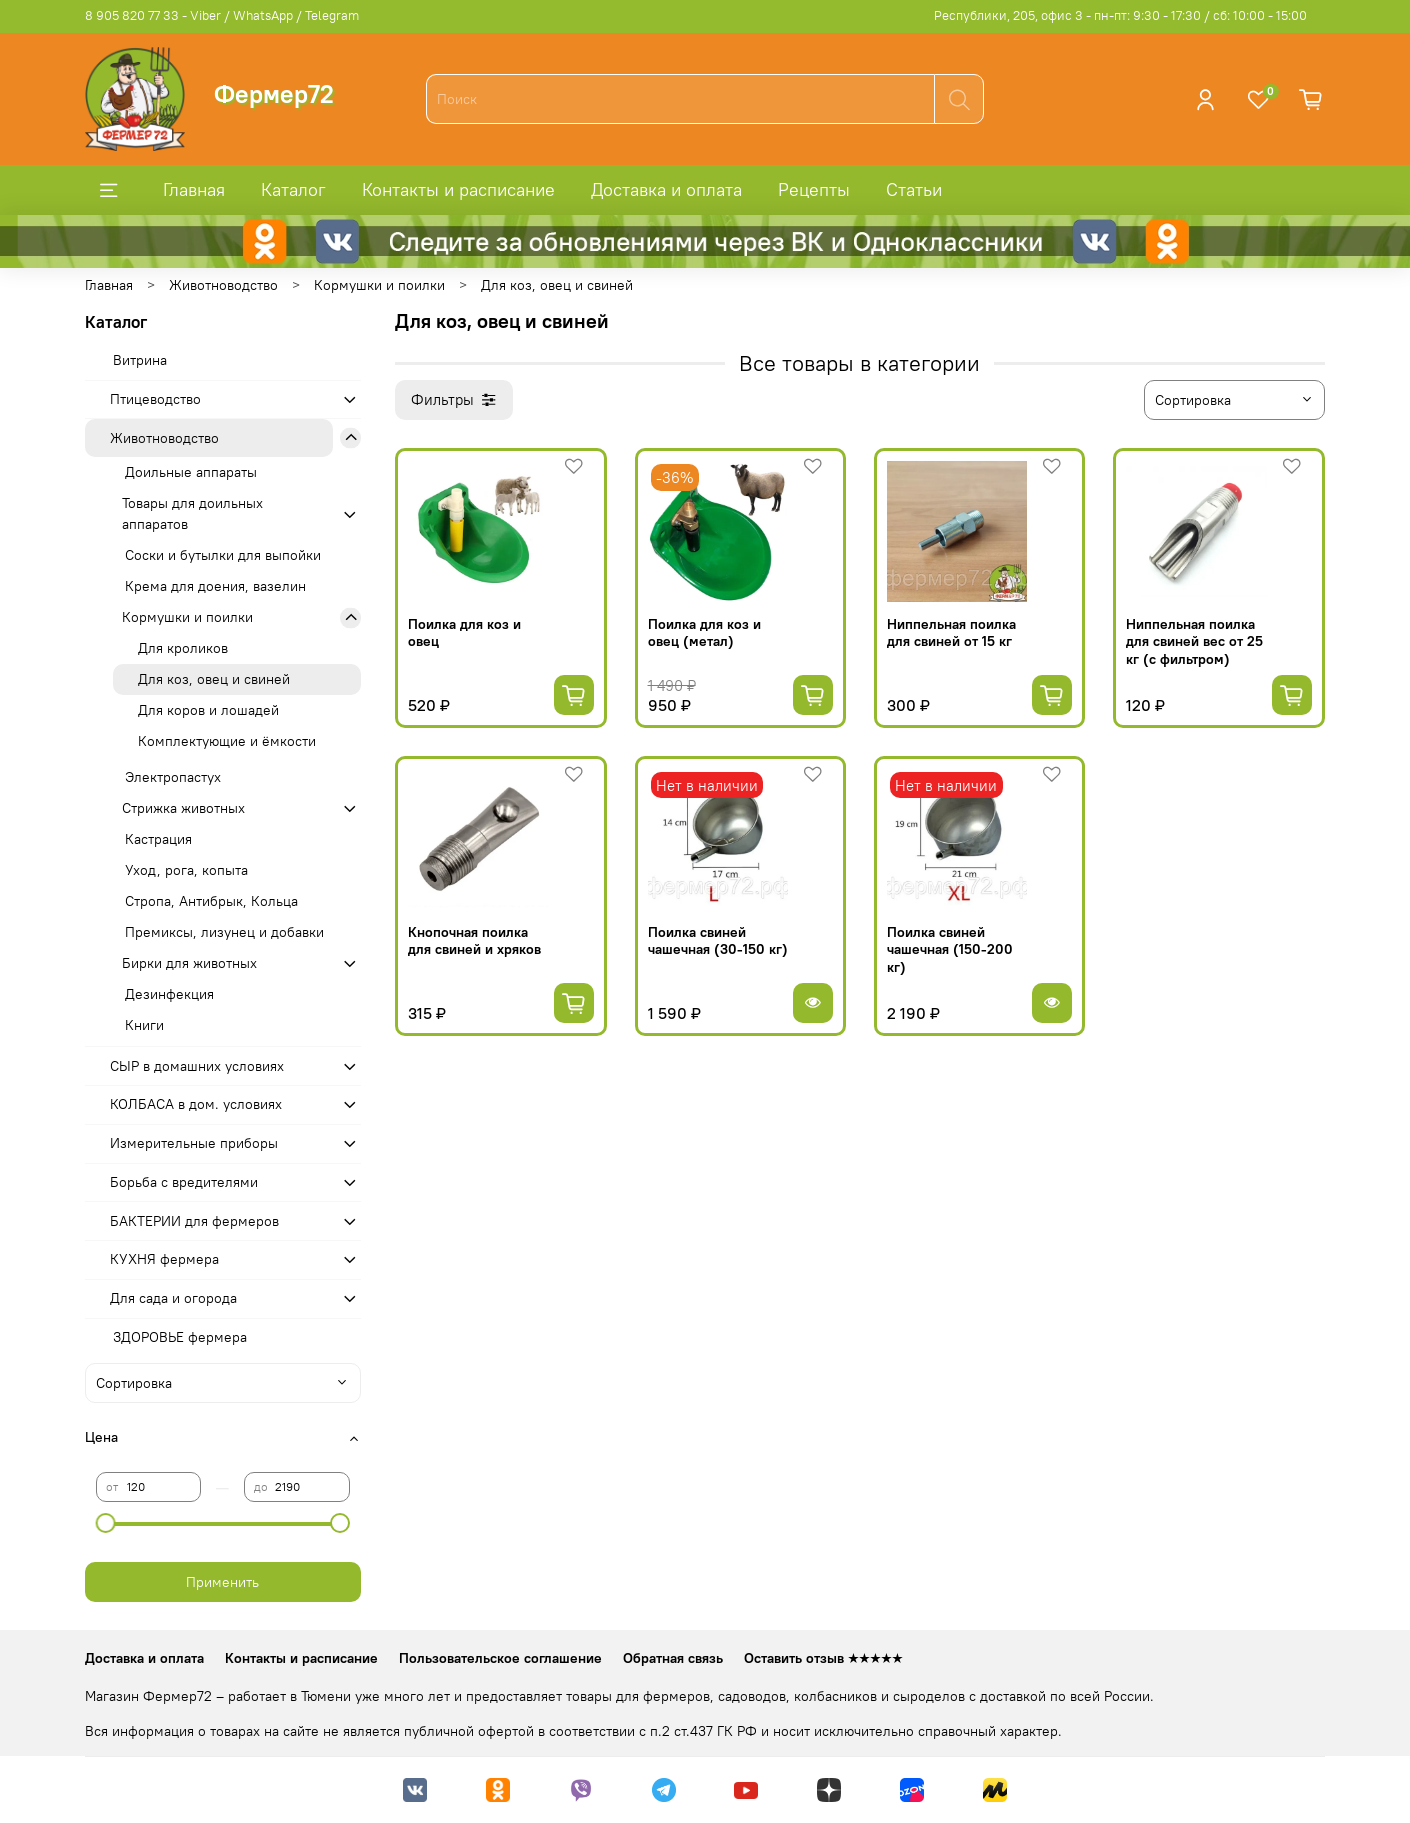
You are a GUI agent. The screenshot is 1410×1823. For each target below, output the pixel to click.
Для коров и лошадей (208, 710)
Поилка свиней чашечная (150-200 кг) (950, 949)
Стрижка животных (183, 808)
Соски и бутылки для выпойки (223, 555)
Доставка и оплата (666, 189)
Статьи (914, 189)
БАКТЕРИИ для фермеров (194, 1221)
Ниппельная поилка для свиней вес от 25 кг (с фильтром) (1194, 641)
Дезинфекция (169, 994)
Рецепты (814, 189)
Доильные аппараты (191, 472)
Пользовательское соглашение (500, 1658)
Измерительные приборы (194, 1143)
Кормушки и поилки (379, 285)
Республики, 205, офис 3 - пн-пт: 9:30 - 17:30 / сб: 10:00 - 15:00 (1120, 15)
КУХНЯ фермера (164, 1259)
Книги (144, 1025)
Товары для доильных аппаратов (192, 513)
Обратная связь (673, 1658)
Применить (222, 1582)
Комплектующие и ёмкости (227, 741)
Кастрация (158, 839)
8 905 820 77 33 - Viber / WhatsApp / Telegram (222, 15)
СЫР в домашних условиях (197, 1066)
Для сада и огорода (173, 1298)
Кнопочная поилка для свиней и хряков (474, 941)
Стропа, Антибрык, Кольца (211, 901)
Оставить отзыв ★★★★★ (823, 1658)
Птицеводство (155, 399)
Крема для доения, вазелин (215, 586)
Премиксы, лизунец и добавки (224, 932)
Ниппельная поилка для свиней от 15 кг (951, 633)
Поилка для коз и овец (464, 633)
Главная (194, 189)
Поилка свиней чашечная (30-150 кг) (718, 941)
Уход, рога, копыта (186, 870)
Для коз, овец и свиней (214, 679)
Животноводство (223, 285)
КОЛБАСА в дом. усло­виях (196, 1104)
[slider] (106, 1523)
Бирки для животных (189, 963)
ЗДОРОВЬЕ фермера (180, 1337)
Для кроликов (183, 648)
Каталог (293, 189)
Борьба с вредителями (184, 1182)
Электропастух (173, 777)
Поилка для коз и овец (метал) (704, 633)
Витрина (140, 360)
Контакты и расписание (458, 189)
